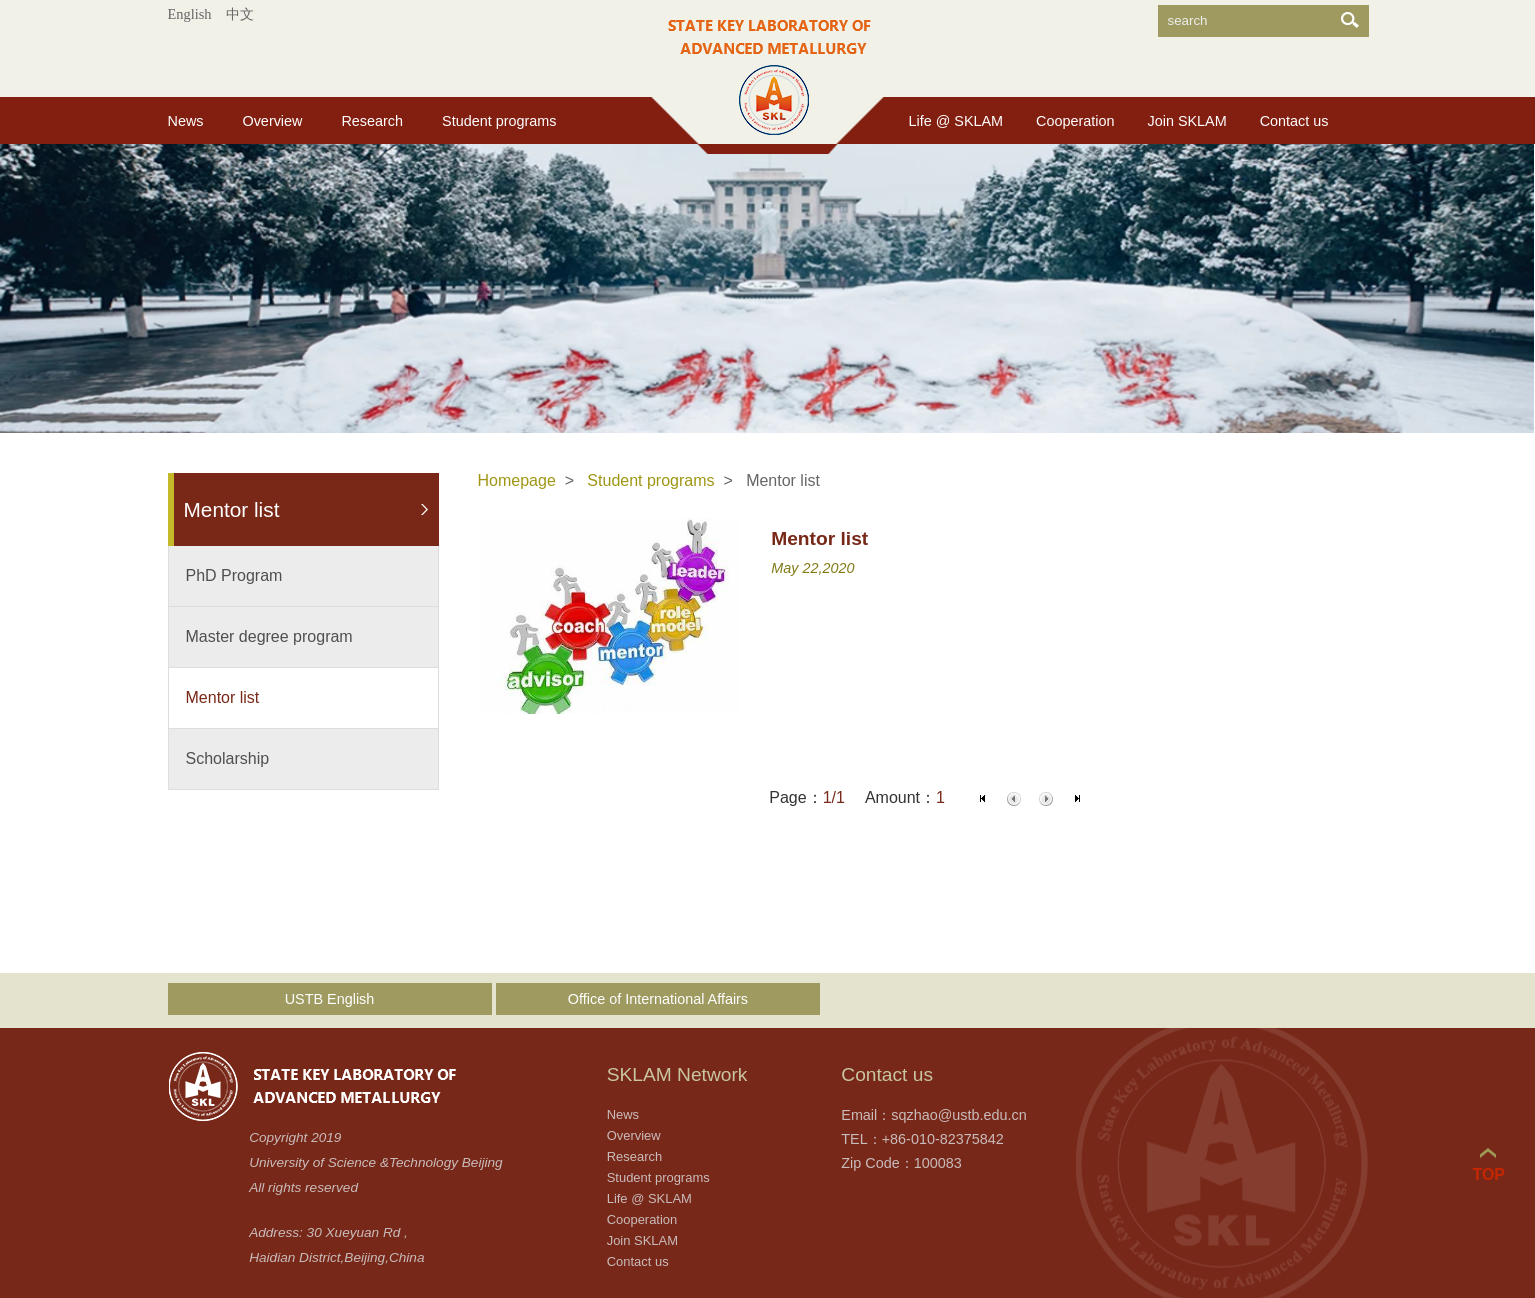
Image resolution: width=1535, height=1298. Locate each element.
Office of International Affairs (658, 999)
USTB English (330, 999)
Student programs (499, 121)
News (186, 121)
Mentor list (223, 697)
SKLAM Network (677, 1074)
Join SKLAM (1187, 121)
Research (372, 121)
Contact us (1294, 121)
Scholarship (228, 758)
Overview (272, 121)
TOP (1488, 1165)
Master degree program (269, 636)
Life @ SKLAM (956, 121)
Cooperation (1075, 121)
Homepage (517, 480)
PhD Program (234, 575)
